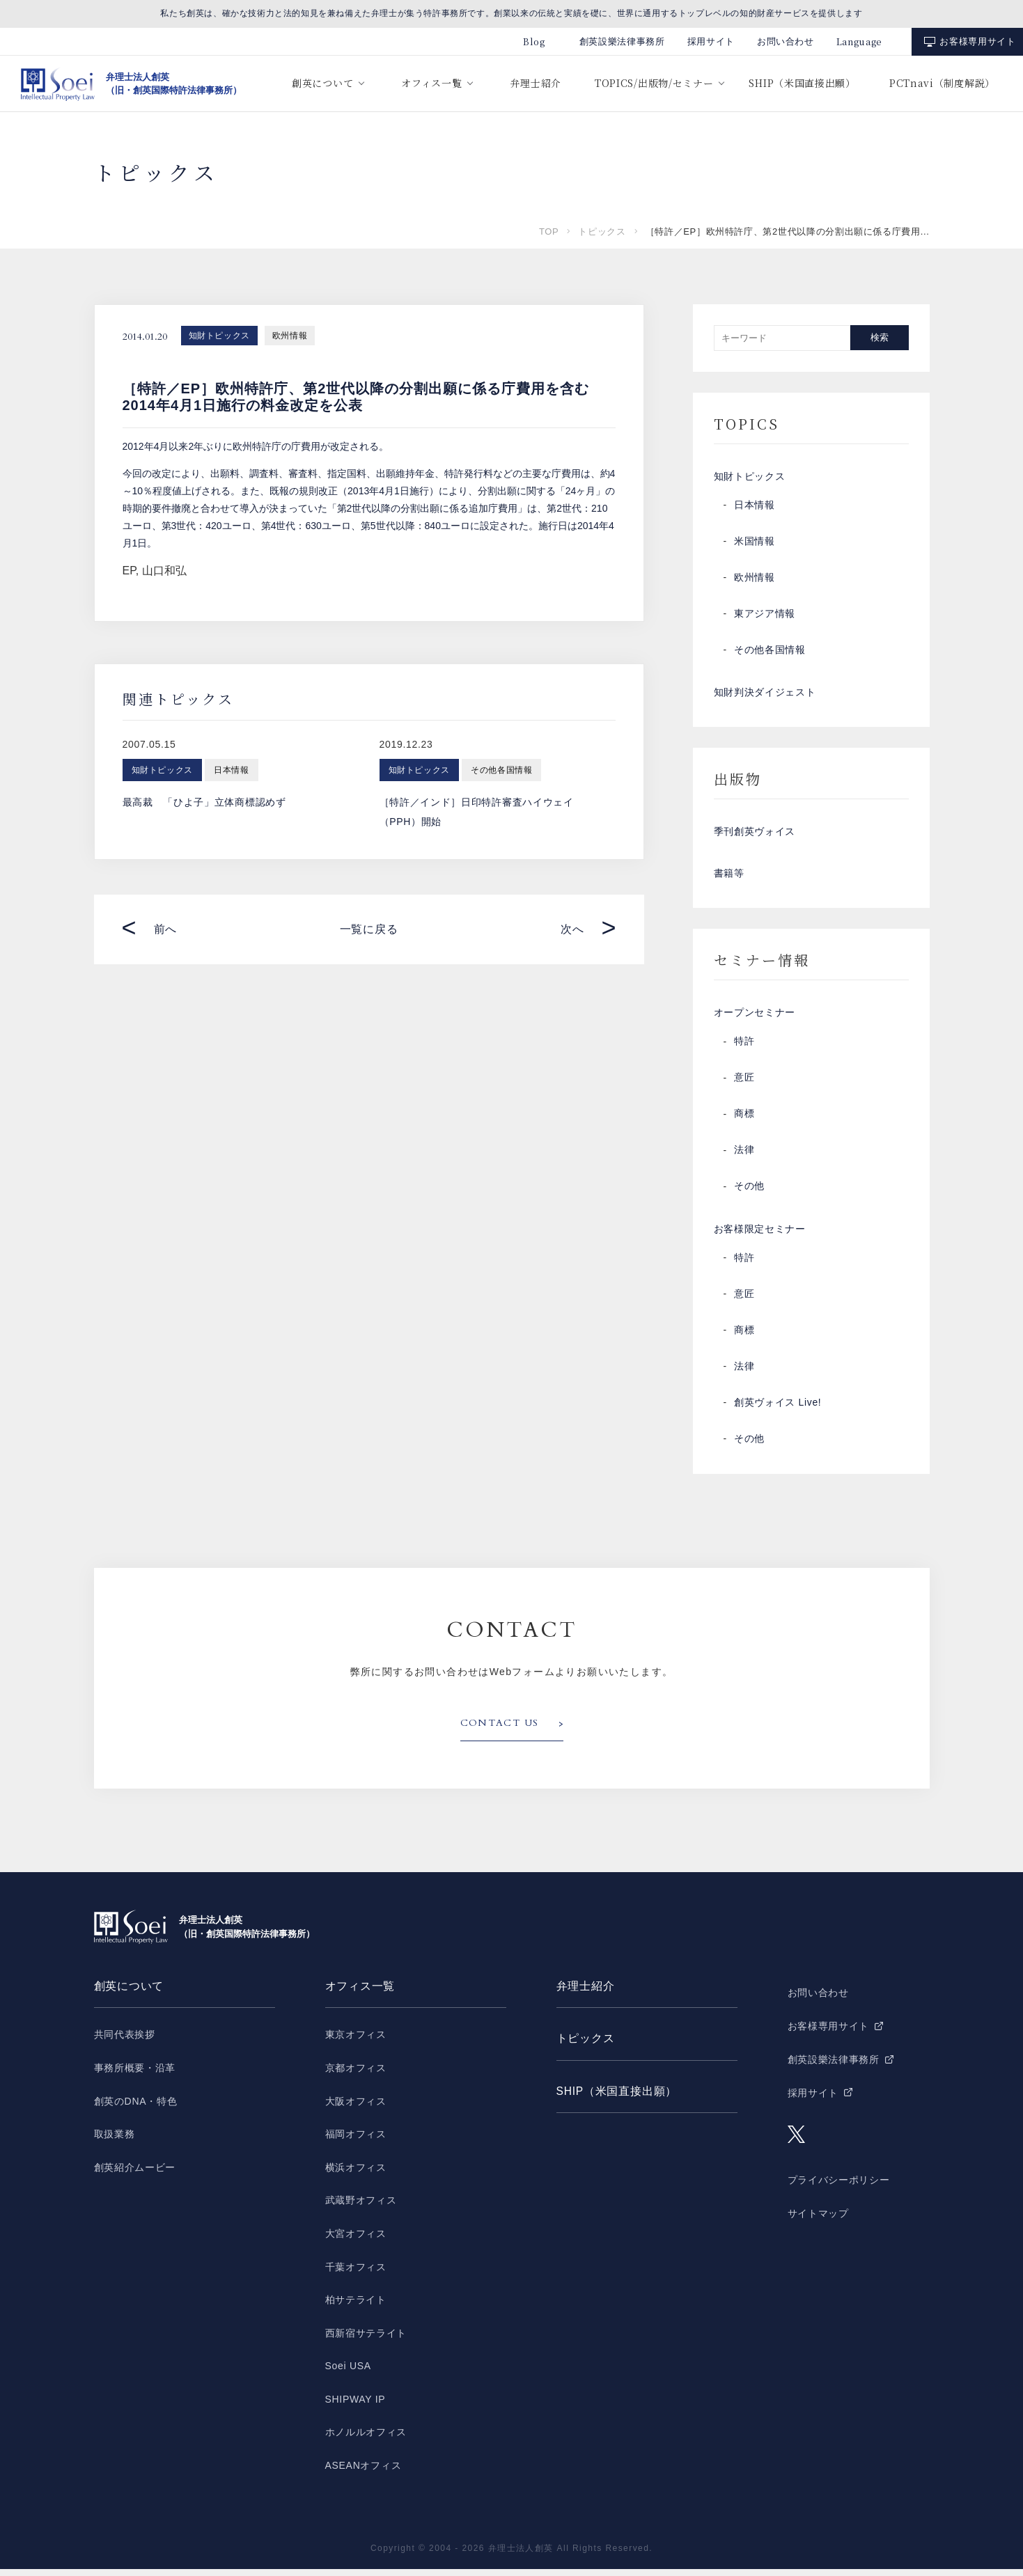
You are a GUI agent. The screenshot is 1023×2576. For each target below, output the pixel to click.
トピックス (601, 231)
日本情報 (754, 506)
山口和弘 (164, 570)
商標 (744, 1120)
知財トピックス (219, 335)
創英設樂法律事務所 (622, 41)
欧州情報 (289, 335)
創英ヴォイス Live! (778, 1409)
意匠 (744, 1084)
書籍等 (729, 877)
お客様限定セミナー (760, 1235)
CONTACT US (500, 1731)
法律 (744, 1156)
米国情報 (754, 542)
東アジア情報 (764, 614)
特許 (744, 1047)
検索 (879, 337)
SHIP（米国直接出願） (802, 83)
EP (129, 570)
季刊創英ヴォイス (755, 834)
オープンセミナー (755, 1018)
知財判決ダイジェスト (765, 694)
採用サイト (711, 41)
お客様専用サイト (977, 41)
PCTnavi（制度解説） (942, 83)
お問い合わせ (785, 41)
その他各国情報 (770, 651)
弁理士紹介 (535, 83)
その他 (749, 1192)
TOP (549, 231)
